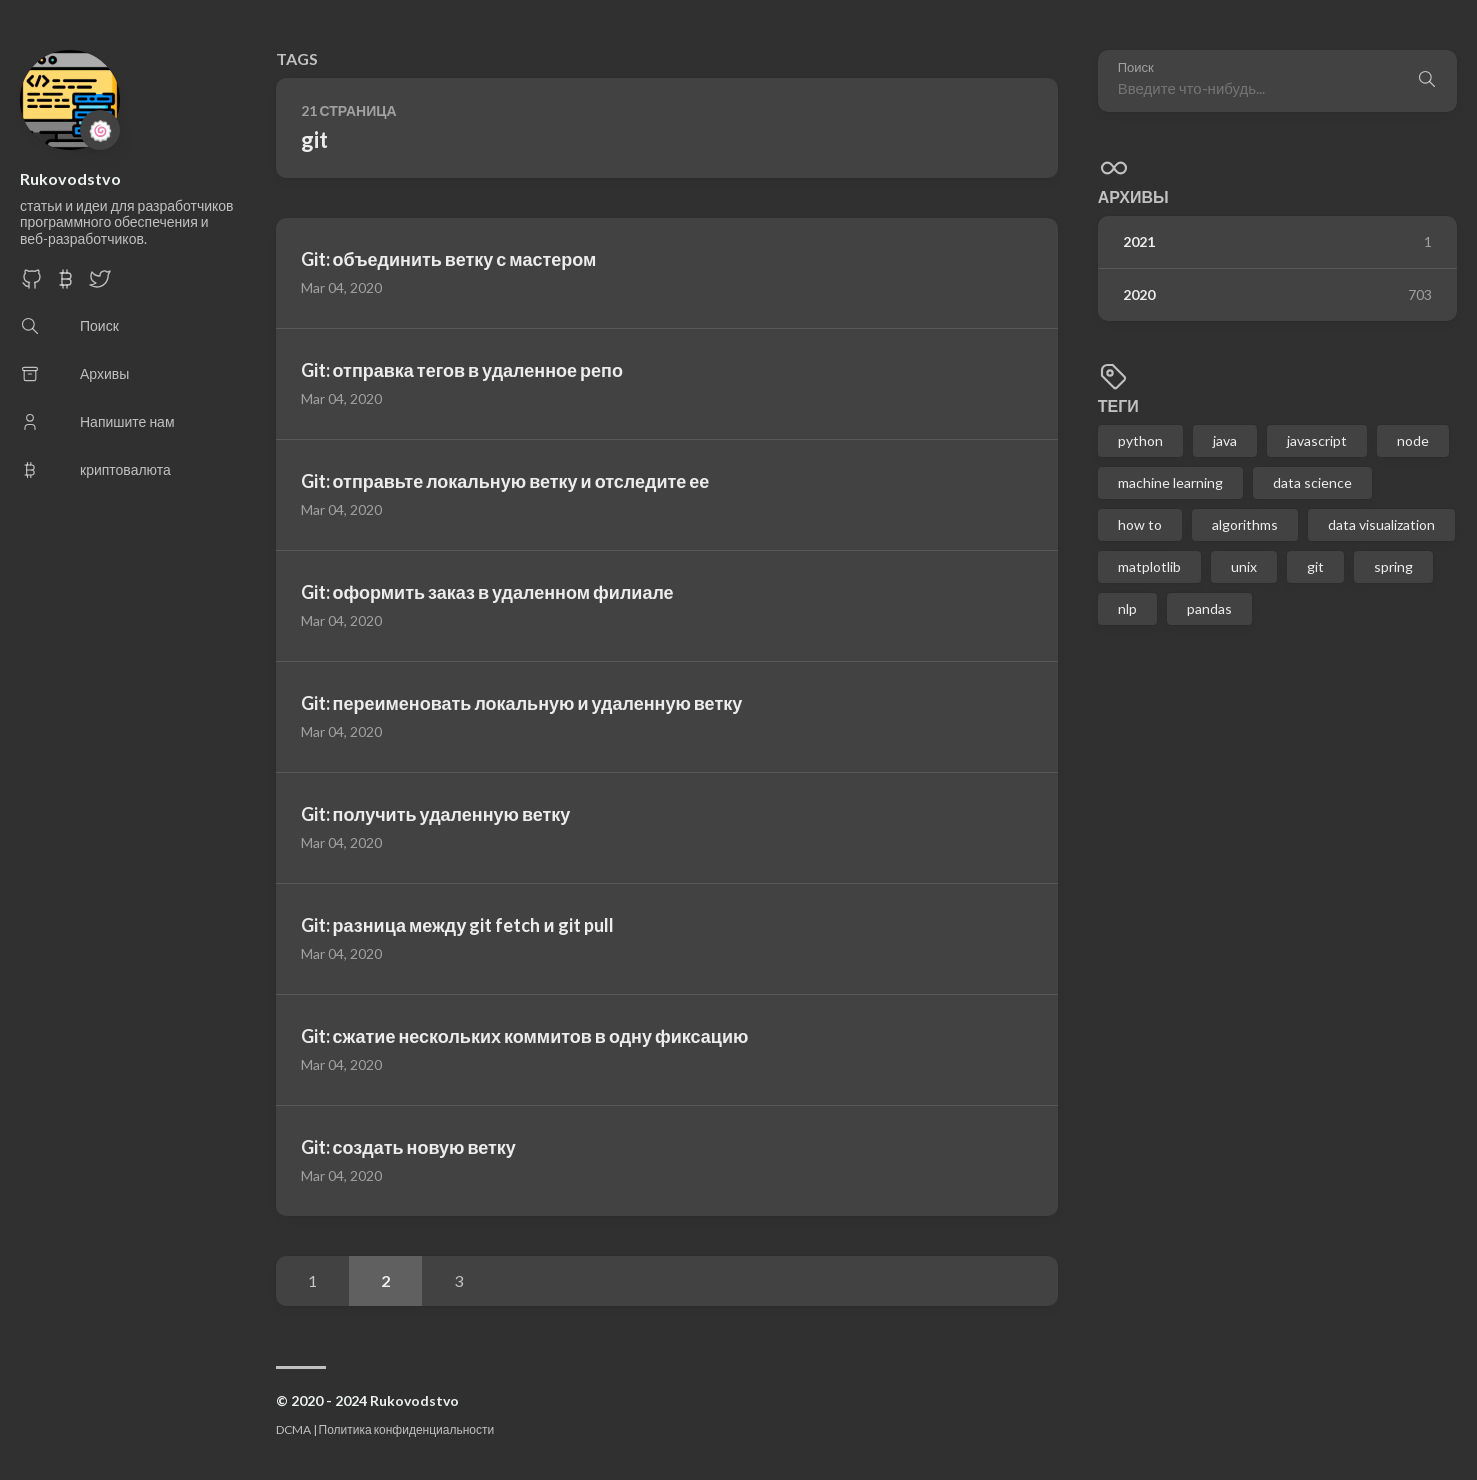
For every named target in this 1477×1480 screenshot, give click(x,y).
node (1413, 440)
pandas (1209, 608)
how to (1140, 524)
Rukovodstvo (70, 178)
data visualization (1381, 524)
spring (1393, 566)
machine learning (1170, 482)
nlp (1127, 608)
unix (1244, 566)
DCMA (293, 1429)
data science (1312, 482)
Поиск (1136, 67)
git (1315, 566)
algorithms (1245, 524)
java (1225, 440)
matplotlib (1149, 566)
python (1140, 440)
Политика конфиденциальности (407, 1429)
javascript (1317, 440)
